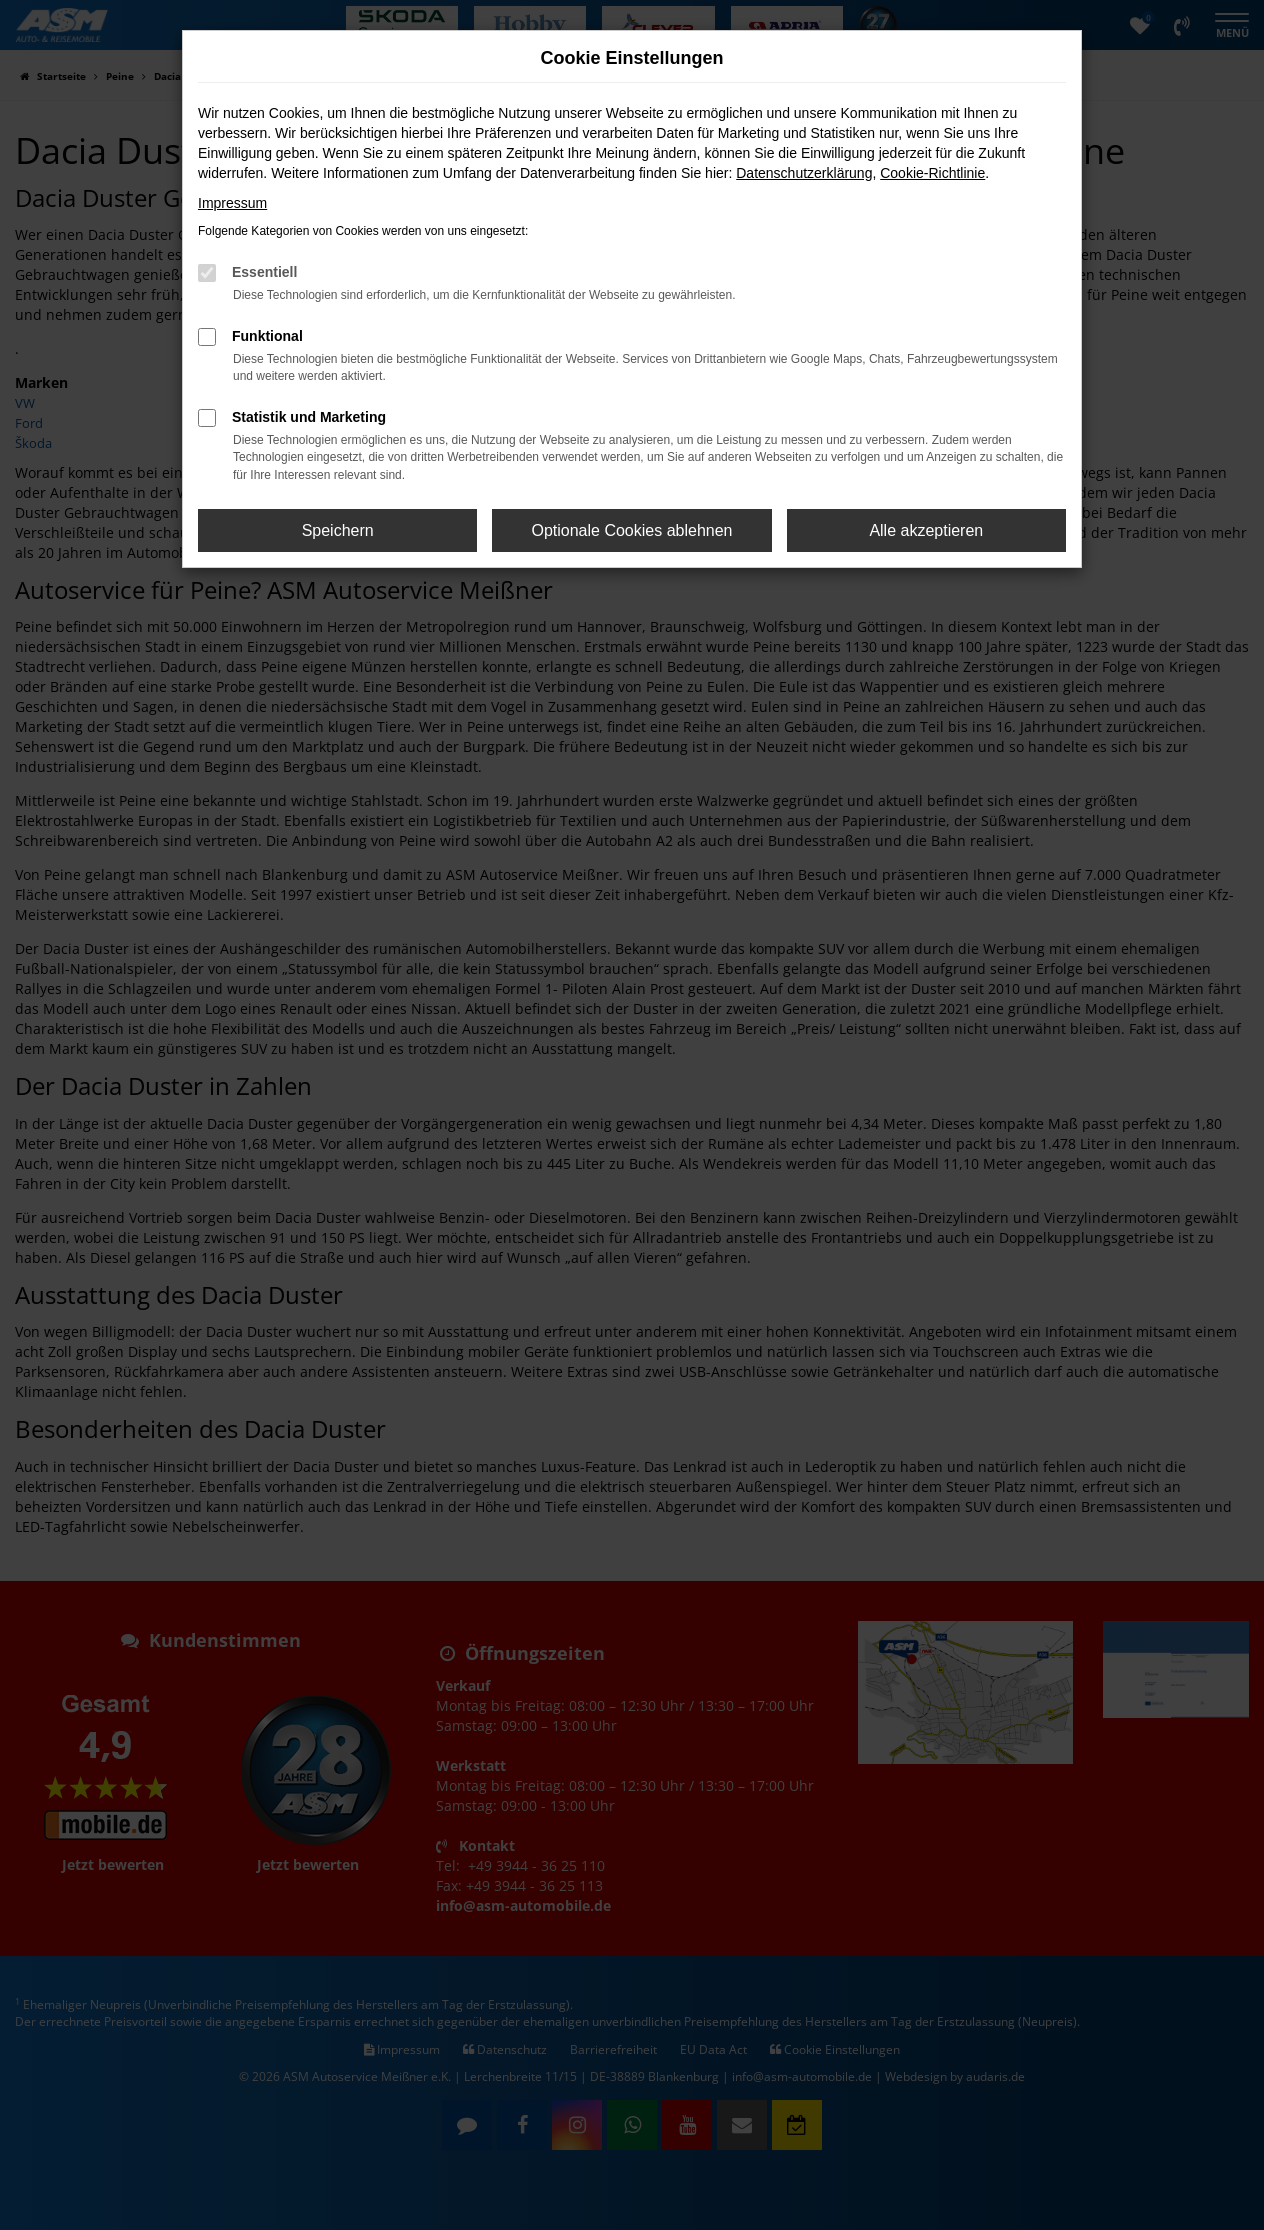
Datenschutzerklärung (804, 173)
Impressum (232, 203)
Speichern (338, 530)
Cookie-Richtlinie (932, 173)
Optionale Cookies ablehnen (631, 530)
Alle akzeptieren (926, 530)
